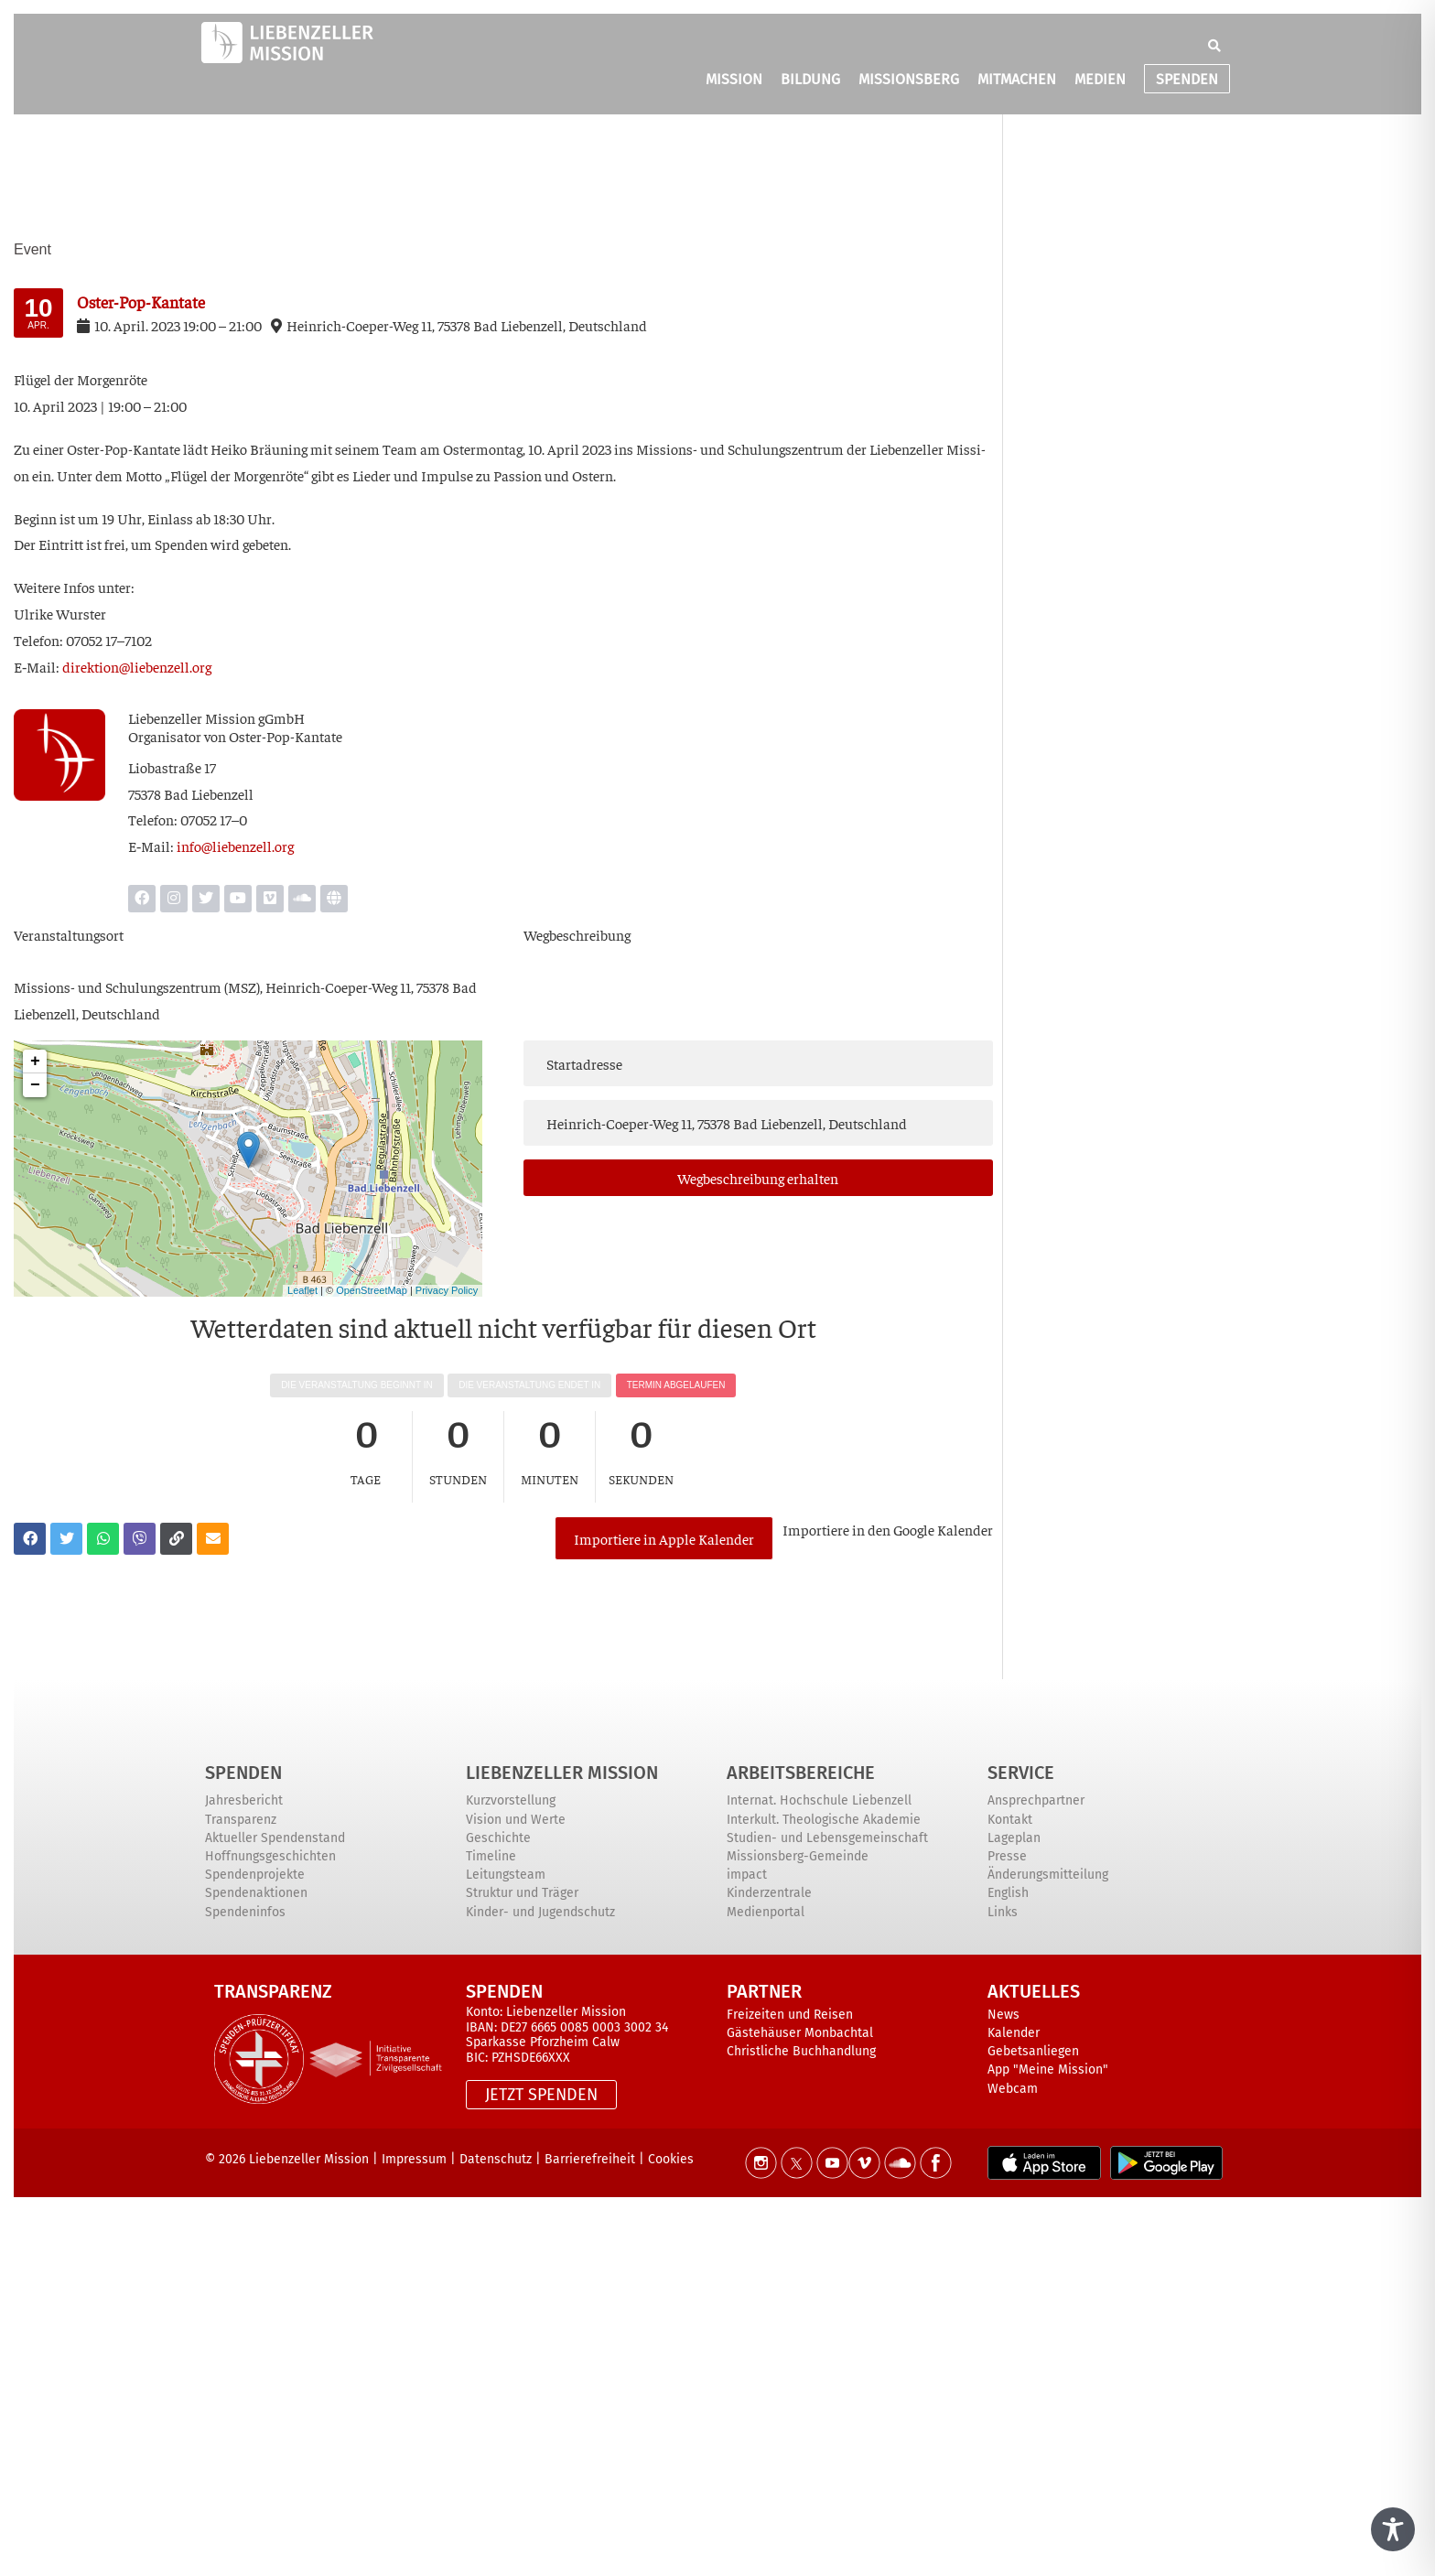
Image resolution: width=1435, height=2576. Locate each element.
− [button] (35, 1085)
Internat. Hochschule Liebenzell (819, 1800)
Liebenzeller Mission (562, 1773)
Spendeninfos (245, 1912)
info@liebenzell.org (235, 845)
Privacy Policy (446, 1290)
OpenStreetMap (371, 1290)
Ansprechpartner (1035, 1800)
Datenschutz (495, 2159)
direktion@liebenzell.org (136, 666)
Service (1020, 1773)
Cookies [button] (671, 2159)
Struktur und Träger (522, 1893)
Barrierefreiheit (590, 2159)
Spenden (243, 1773)
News (1003, 2014)
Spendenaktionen (256, 1893)
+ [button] (35, 1061)
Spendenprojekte (255, 1874)
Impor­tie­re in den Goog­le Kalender (887, 1529)
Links (1002, 1912)
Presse (1007, 1856)
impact (747, 1874)
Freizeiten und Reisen (790, 2014)
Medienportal (765, 1912)
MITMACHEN (1016, 81)
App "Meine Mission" (1047, 2069)
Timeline (491, 1856)
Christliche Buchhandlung (801, 2051)
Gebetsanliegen (1033, 2051)
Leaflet (302, 1290)
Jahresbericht (244, 1800)
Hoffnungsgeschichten (270, 1856)
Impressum (414, 2159)
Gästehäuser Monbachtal (800, 2033)
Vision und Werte (516, 1819)
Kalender (1013, 2033)
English (1008, 1893)
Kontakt (1009, 1819)
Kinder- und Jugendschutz (540, 1912)
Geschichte (498, 1838)
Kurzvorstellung (511, 1800)
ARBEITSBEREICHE (801, 1773)
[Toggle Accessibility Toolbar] (1393, 2529)
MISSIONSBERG (908, 81)
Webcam (1012, 2088)
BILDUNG (810, 81)
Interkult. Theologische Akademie (824, 1819)
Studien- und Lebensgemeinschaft (827, 1838)
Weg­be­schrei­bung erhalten (757, 1178)
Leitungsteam (505, 1874)
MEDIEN (1100, 81)
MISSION (734, 81)
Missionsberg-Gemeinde (798, 1856)
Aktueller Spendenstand (275, 1838)
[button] (1214, 47)
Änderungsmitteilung (1047, 1874)
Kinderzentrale (769, 1893)
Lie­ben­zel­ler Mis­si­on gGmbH (216, 717)
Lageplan (1014, 1838)
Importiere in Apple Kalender (664, 1538)
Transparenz (240, 1819)
